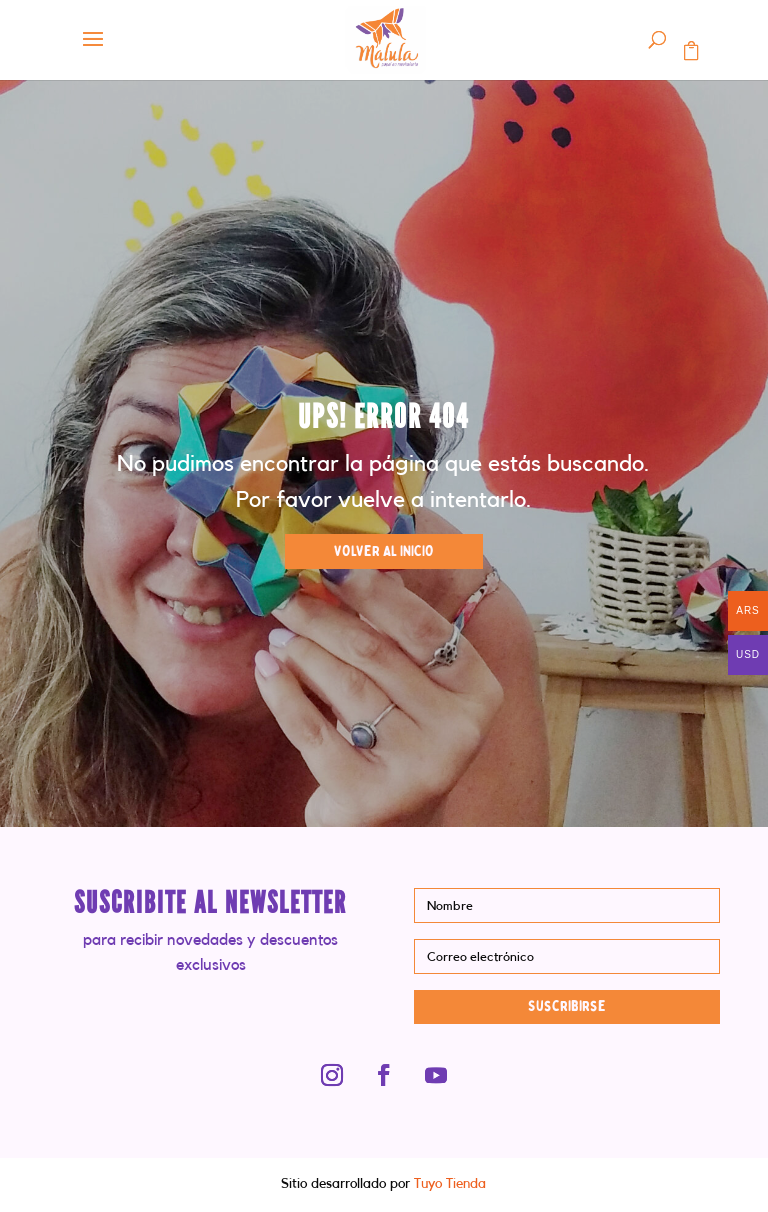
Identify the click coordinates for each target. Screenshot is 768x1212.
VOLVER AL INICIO (384, 551)
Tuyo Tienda (448, 1184)
